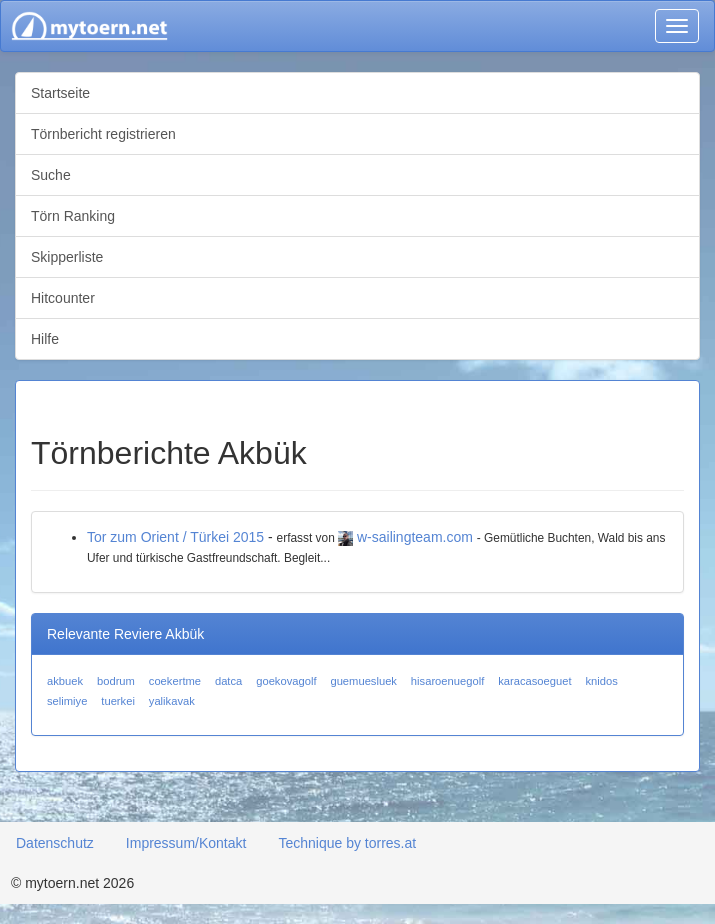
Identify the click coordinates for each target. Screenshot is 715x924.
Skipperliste (67, 257)
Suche (51, 175)
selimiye (67, 701)
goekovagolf (286, 681)
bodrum (116, 681)
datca (228, 681)
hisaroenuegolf (447, 681)
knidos (601, 681)
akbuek (65, 681)
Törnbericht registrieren (103, 134)
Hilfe (45, 339)
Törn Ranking (73, 216)
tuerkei (118, 701)
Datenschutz (55, 843)
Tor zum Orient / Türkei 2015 (175, 537)
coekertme (175, 681)
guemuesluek (363, 681)
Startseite (60, 93)
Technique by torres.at (347, 843)
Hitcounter (63, 298)
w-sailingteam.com (415, 537)
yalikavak (172, 701)
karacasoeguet (534, 681)
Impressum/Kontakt (186, 843)
